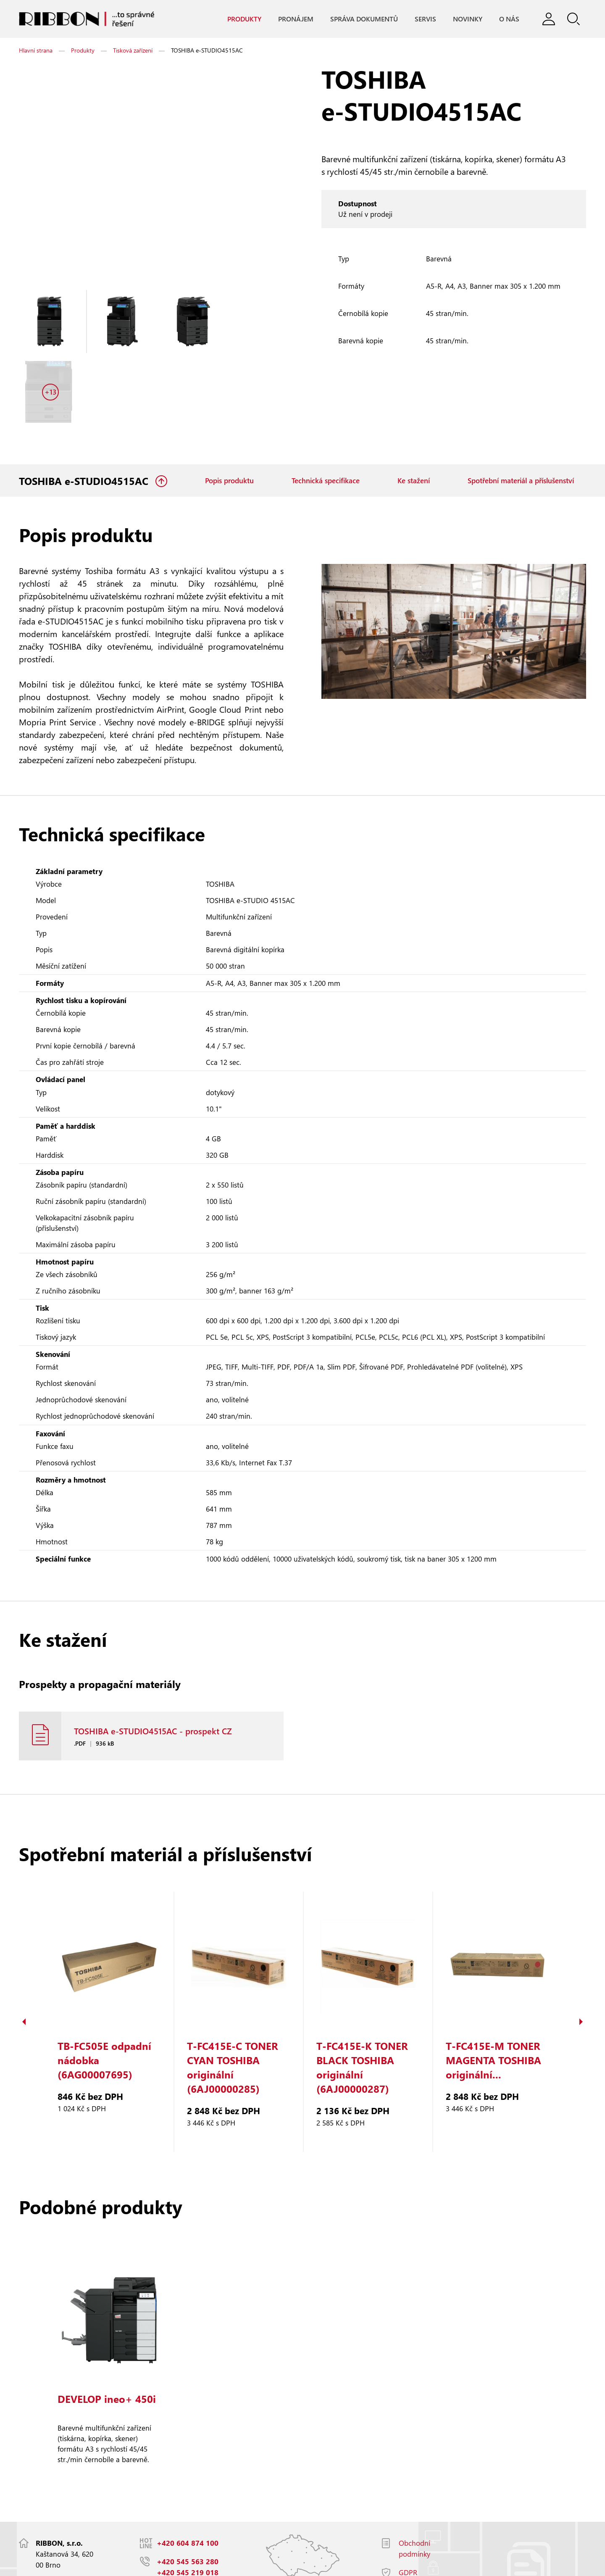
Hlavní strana (36, 51)
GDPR (408, 2513)
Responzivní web (132, 2565)
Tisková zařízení (133, 51)
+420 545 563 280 (187, 2502)
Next (581, 1962)
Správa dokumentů (363, 19)
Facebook (414, 2531)
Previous (24, 1962)
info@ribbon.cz (182, 2531)
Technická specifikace (326, 411)
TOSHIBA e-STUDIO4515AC (85, 412)
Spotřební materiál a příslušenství (521, 411)
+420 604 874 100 (187, 2483)
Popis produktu (229, 411)
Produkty (244, 19)
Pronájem (295, 19)
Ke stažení (413, 411)
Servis (425, 19)
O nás (509, 19)
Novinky (467, 19)
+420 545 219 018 (187, 2513)
